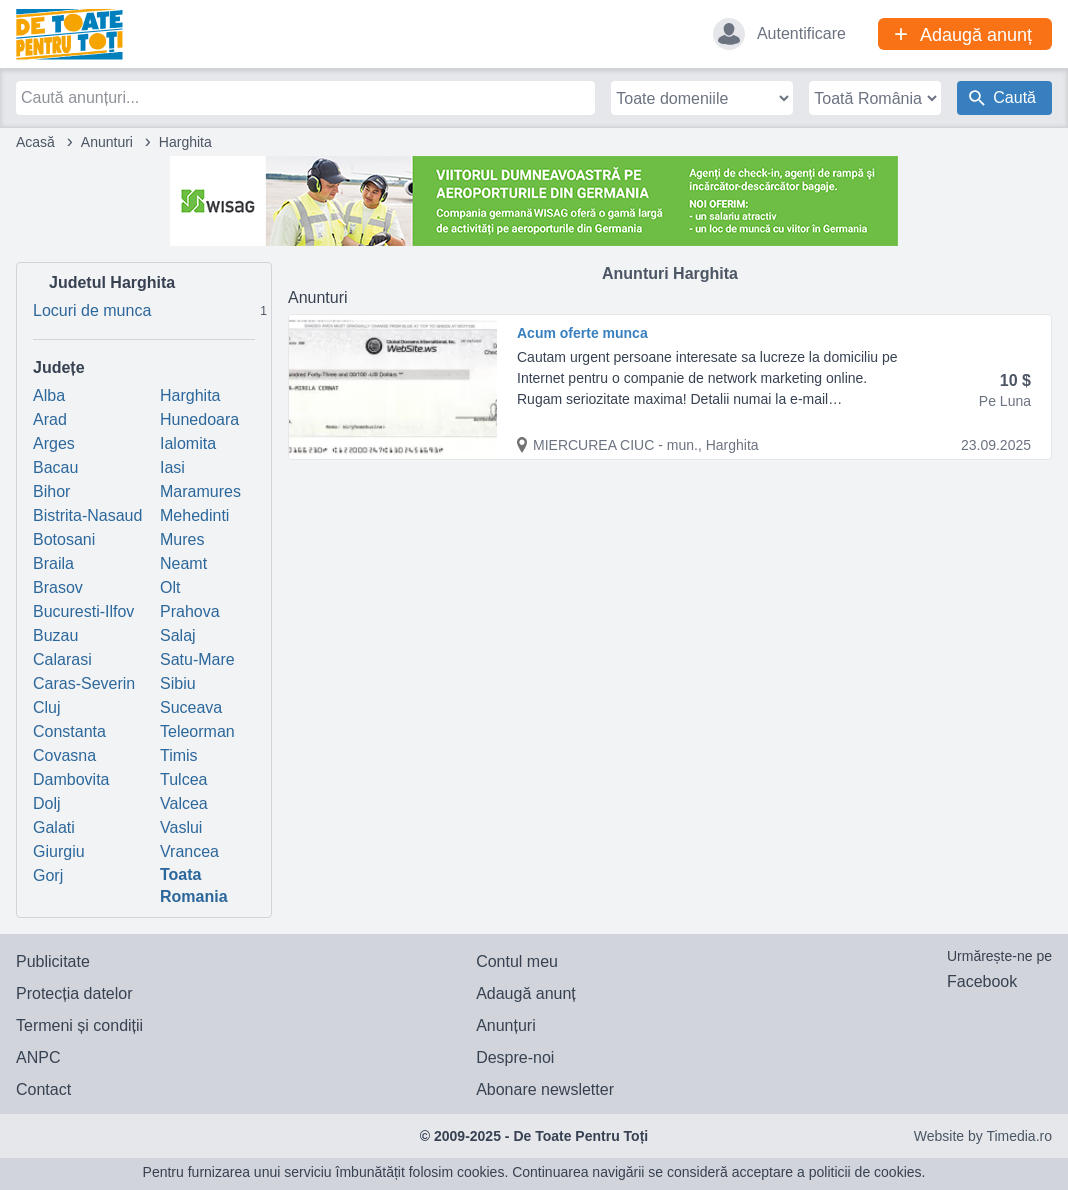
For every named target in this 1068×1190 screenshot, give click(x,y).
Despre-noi (515, 1057)
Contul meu (517, 961)
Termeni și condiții (79, 1025)
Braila (53, 563)
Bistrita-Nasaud (87, 515)
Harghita (190, 395)
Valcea (184, 803)
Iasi (172, 467)
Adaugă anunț (526, 993)
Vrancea (189, 851)
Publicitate (53, 961)
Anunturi (107, 142)
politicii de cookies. (867, 1172)
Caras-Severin (84, 683)
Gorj (48, 875)
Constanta (69, 731)
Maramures (200, 491)
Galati (54, 827)
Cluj (47, 707)
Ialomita (188, 443)
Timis (179, 755)
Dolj (47, 803)
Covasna (64, 755)
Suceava (191, 707)
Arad (50, 419)
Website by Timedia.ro (983, 1136)
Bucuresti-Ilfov (83, 611)
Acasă (35, 142)
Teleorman (197, 731)
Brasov (58, 587)
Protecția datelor (74, 993)
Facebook (982, 981)
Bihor (51, 491)
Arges (54, 443)
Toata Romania (194, 885)
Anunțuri (506, 1025)
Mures (182, 539)
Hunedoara (199, 419)
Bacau (55, 467)
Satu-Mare (197, 659)
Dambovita (71, 779)
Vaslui (181, 827)
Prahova (190, 611)
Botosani (64, 539)
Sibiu (178, 683)
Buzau (55, 635)
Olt (170, 587)
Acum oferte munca (582, 333)
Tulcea (183, 779)
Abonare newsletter (545, 1089)
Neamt (183, 563)
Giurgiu (59, 851)
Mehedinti (194, 515)
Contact (43, 1089)
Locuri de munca (152, 309)
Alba (49, 395)
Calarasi (62, 659)
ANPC (38, 1057)
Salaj (178, 635)
